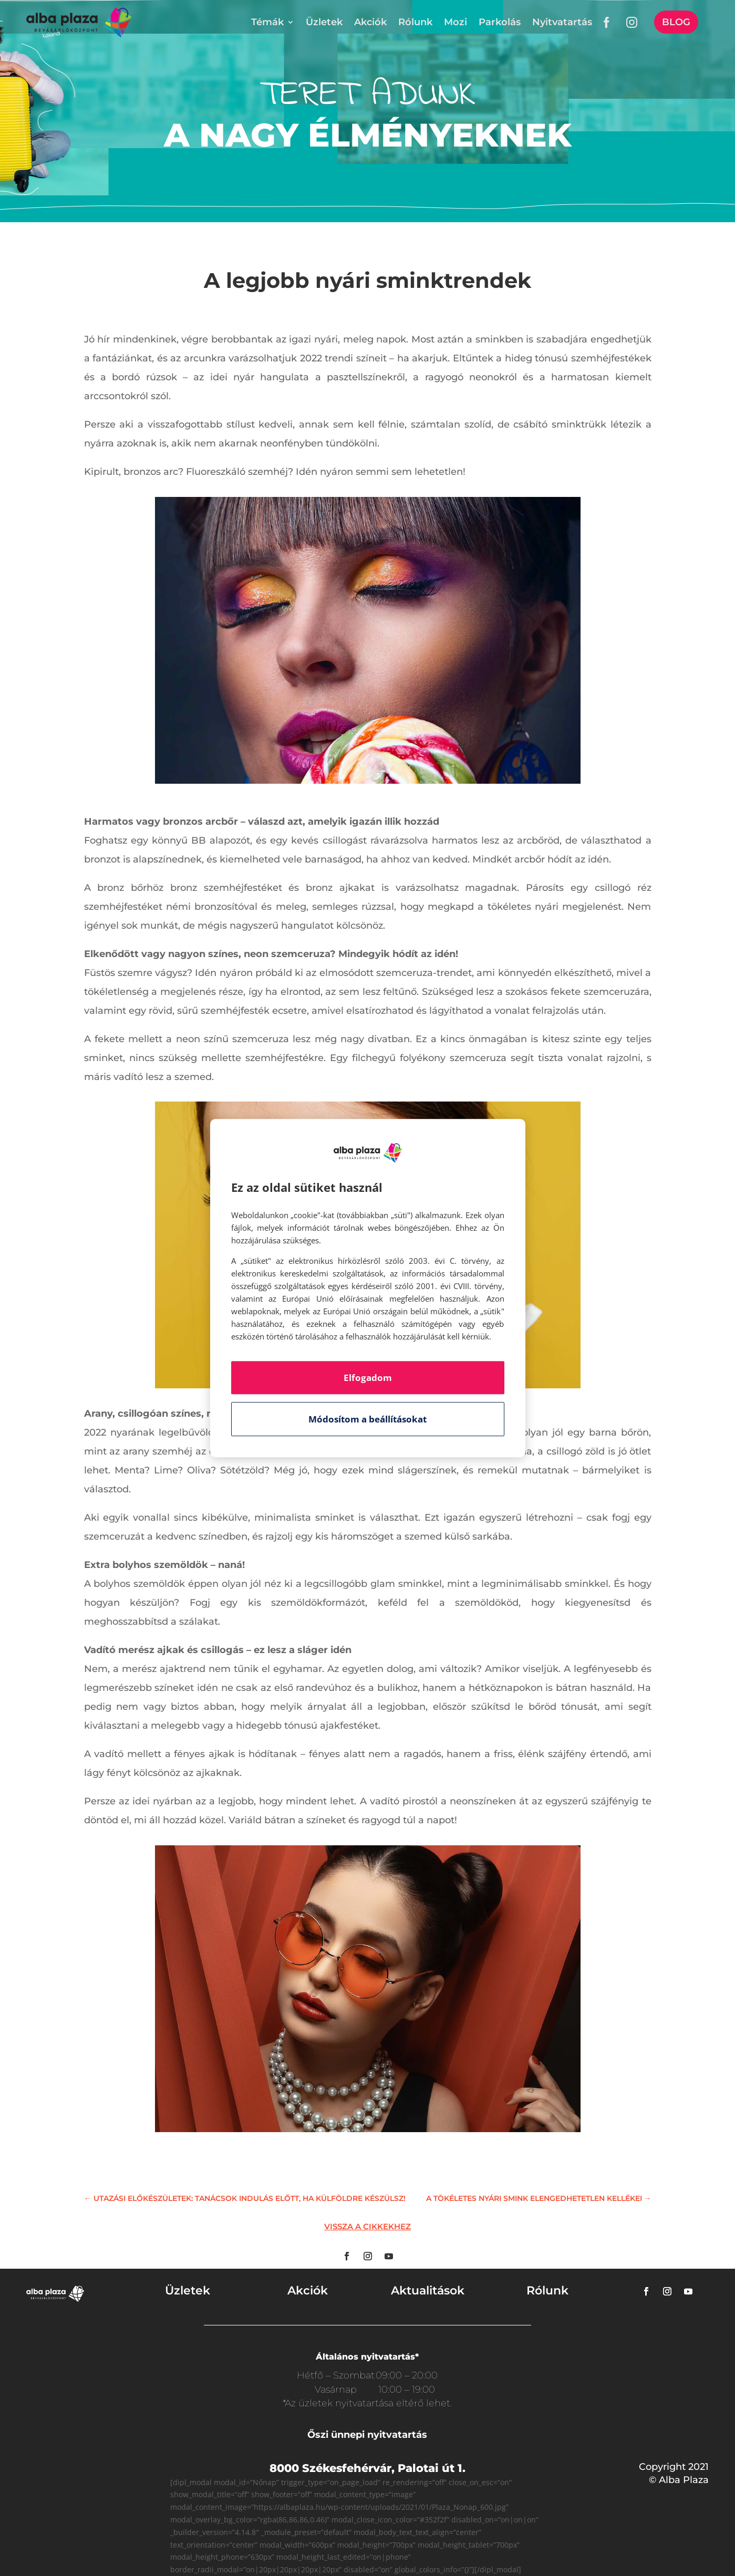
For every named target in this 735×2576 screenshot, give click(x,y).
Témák (267, 22)
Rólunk (415, 22)
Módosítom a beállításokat (367, 1419)
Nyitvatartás (562, 22)
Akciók (370, 22)
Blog (676, 22)
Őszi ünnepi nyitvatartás (367, 2434)
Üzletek (324, 22)
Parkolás (500, 22)
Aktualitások (427, 2290)
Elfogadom (368, 1378)
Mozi (455, 22)
